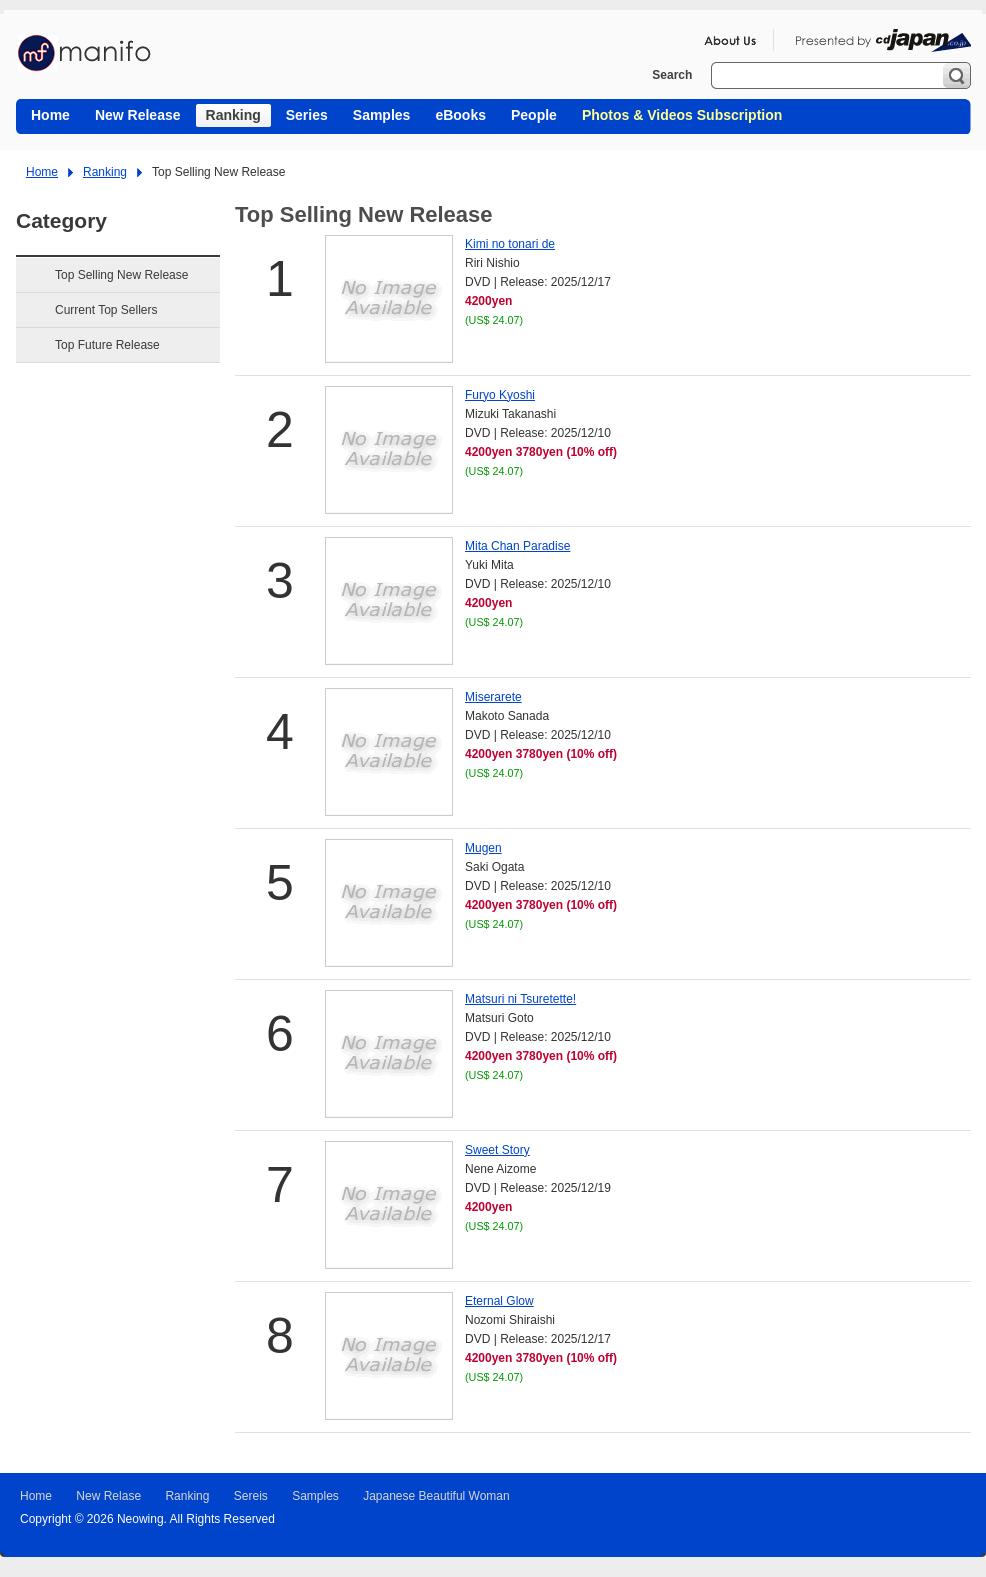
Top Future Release (107, 345)
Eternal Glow (499, 1301)
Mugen (483, 848)
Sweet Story (497, 1150)
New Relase (108, 1496)
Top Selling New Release (121, 275)
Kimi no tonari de (510, 244)
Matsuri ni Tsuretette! (520, 999)
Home (42, 172)
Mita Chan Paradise (517, 546)
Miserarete (493, 697)
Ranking (105, 172)
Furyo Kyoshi (500, 395)
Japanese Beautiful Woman (436, 1496)
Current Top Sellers (106, 310)
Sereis (251, 1496)
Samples (315, 1496)
